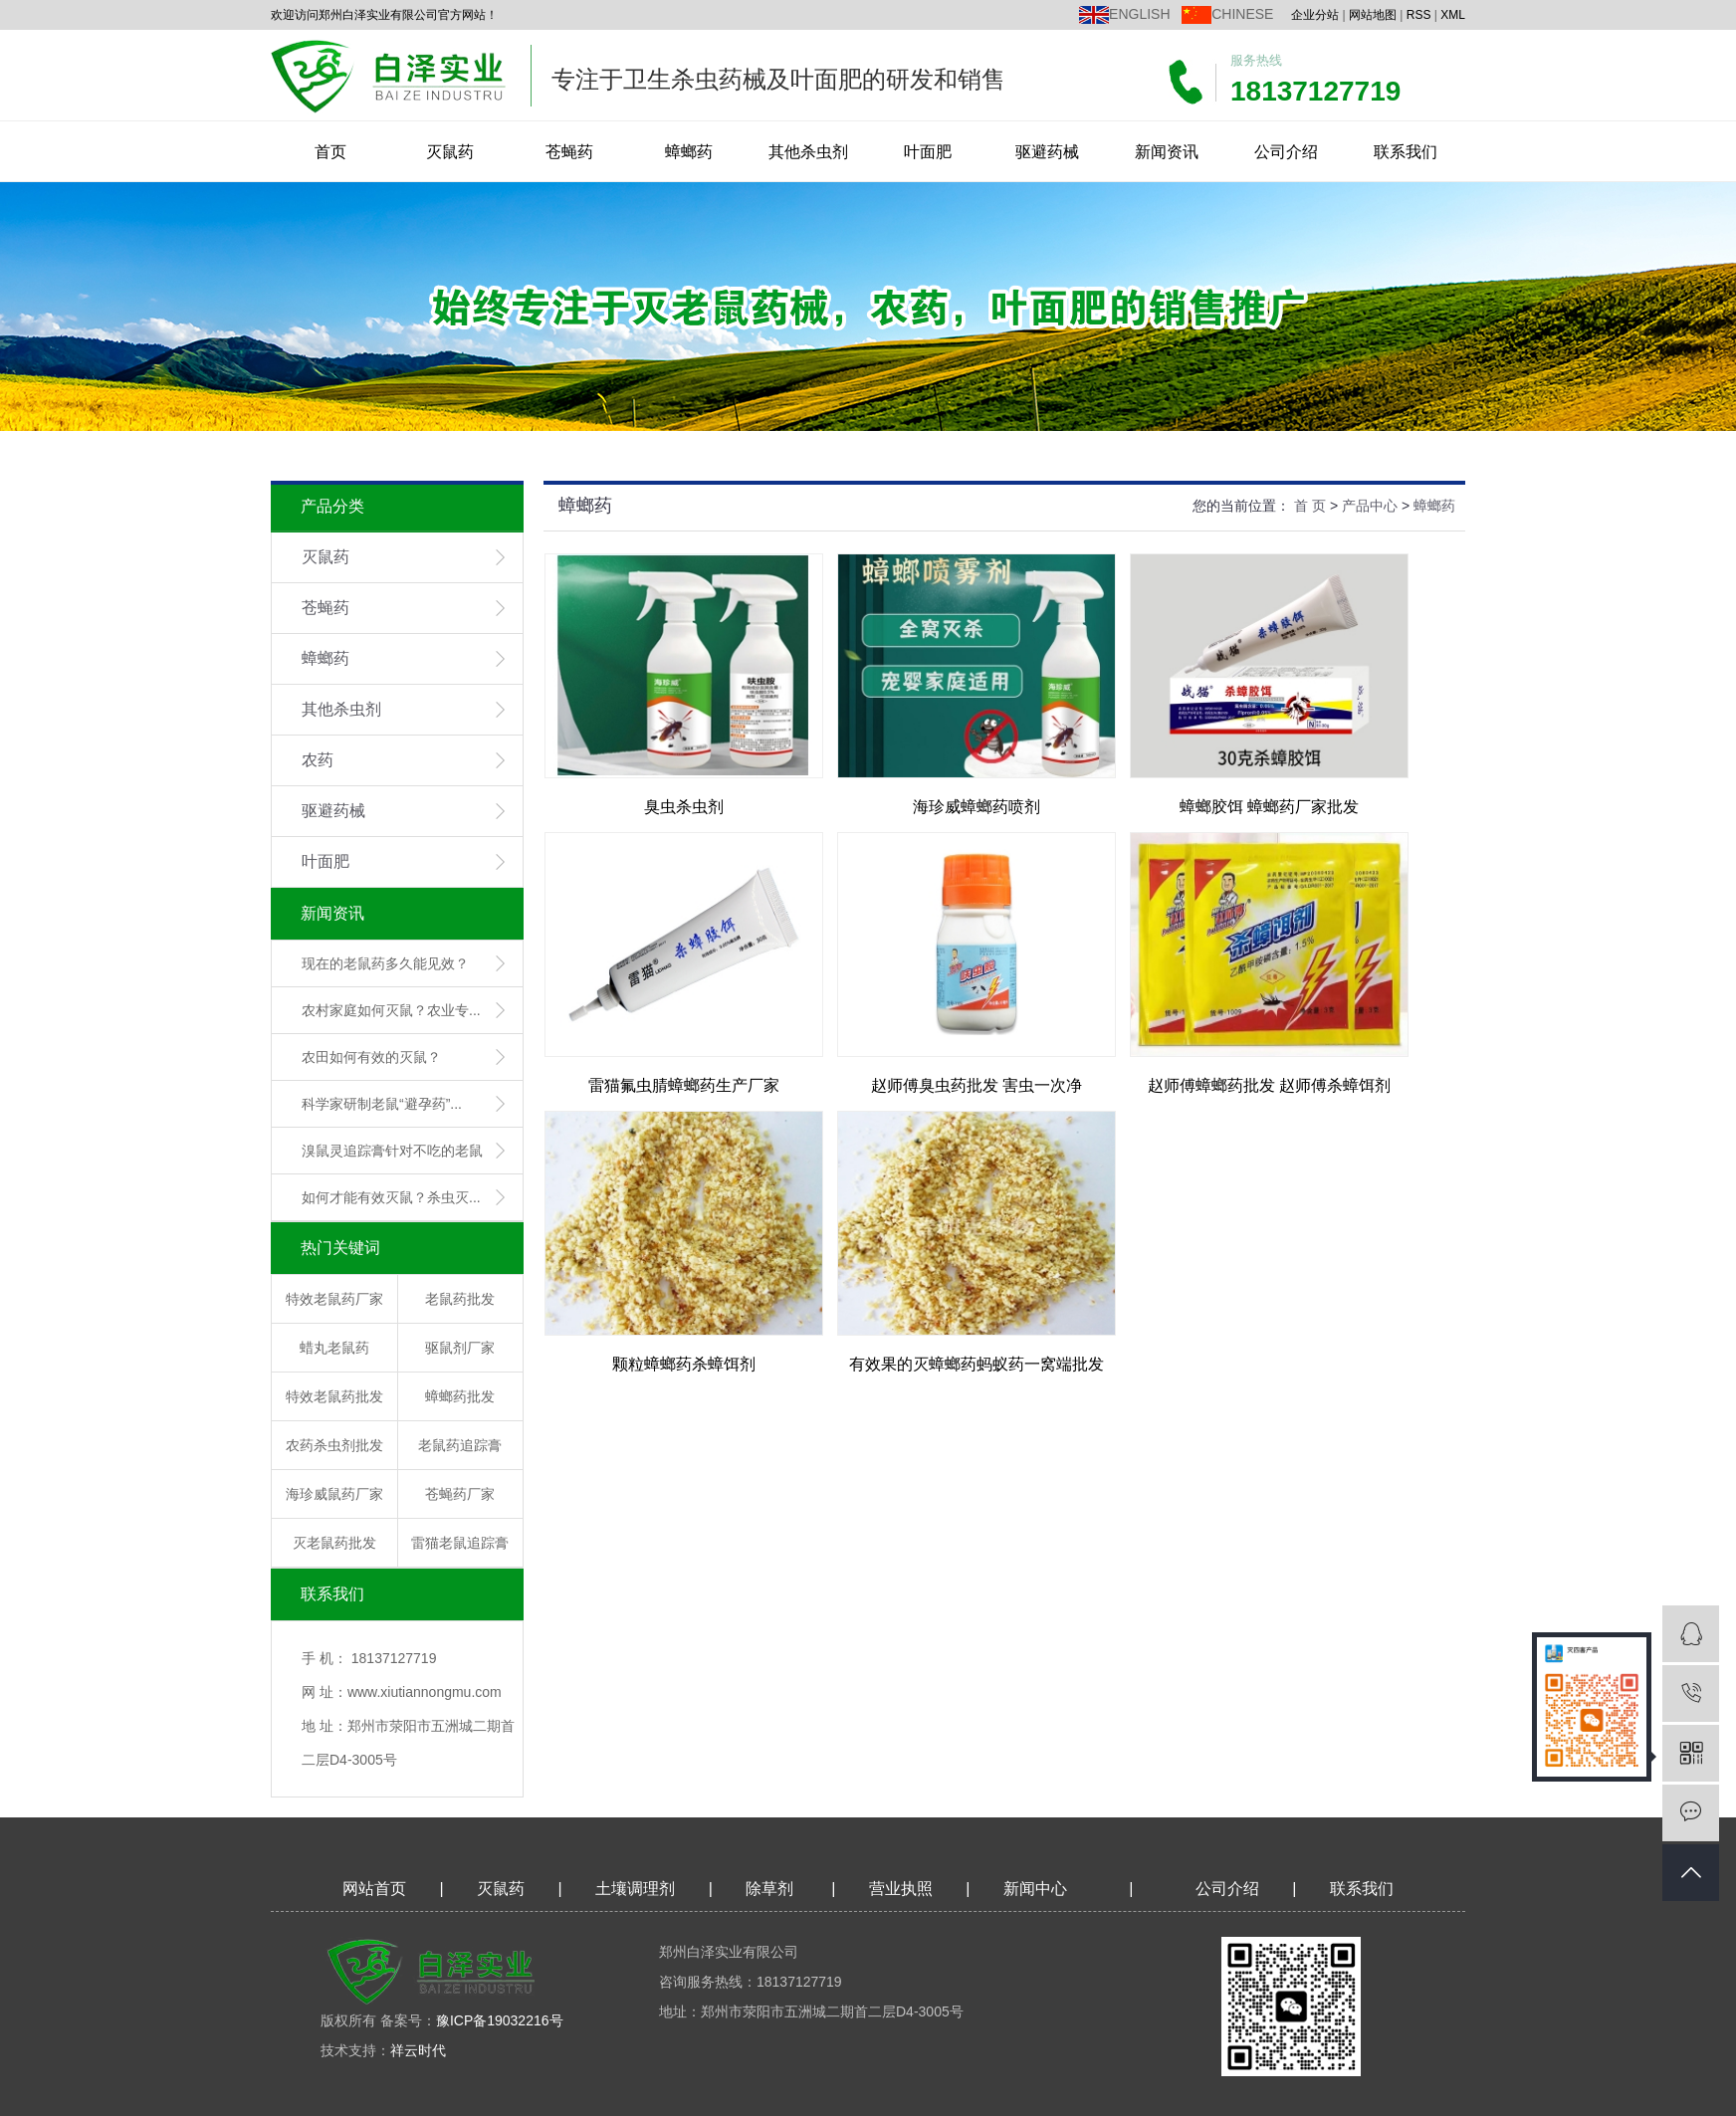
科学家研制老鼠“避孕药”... (382, 1104)
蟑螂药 (689, 151)
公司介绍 (1286, 151)
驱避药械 (1047, 151)
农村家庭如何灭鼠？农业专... (391, 1010)
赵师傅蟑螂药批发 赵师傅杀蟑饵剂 (1269, 1085)
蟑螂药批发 (460, 1396)
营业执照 (901, 1888)
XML (1452, 15)
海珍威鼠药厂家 (334, 1494)
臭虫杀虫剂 (684, 806)
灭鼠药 (450, 151)
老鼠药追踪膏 (460, 1445)
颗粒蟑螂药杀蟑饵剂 (684, 1364)
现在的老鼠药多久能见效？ (385, 963)
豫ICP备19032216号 (499, 2020)
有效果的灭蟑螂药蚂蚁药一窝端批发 (976, 1364)
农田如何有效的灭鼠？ (371, 1057)
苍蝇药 (569, 151)
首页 (330, 151)
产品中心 (1370, 506)
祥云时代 (418, 2050)
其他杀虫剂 (808, 151)
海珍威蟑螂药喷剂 (976, 806)
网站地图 (1373, 15)
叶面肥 (928, 151)
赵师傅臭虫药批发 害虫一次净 (976, 1085)
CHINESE (1242, 14)
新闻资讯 (1166, 151)
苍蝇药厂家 (460, 1494)
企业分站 (1315, 15)
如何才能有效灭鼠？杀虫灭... (391, 1197)
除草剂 (769, 1888)
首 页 (1310, 506)
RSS (1419, 15)
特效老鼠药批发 (334, 1396)
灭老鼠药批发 (334, 1543)
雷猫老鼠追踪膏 (460, 1543)
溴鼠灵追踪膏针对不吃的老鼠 (392, 1151)
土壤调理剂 (635, 1888)
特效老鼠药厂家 (334, 1299)
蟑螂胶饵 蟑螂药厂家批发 (1269, 806)
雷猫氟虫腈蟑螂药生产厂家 (683, 1085)
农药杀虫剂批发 (334, 1445)
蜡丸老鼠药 (334, 1348)
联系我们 (1405, 151)
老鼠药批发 (460, 1299)
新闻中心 (1035, 1888)
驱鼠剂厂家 (460, 1348)
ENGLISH (1139, 14)
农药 (317, 759)
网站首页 (374, 1888)
